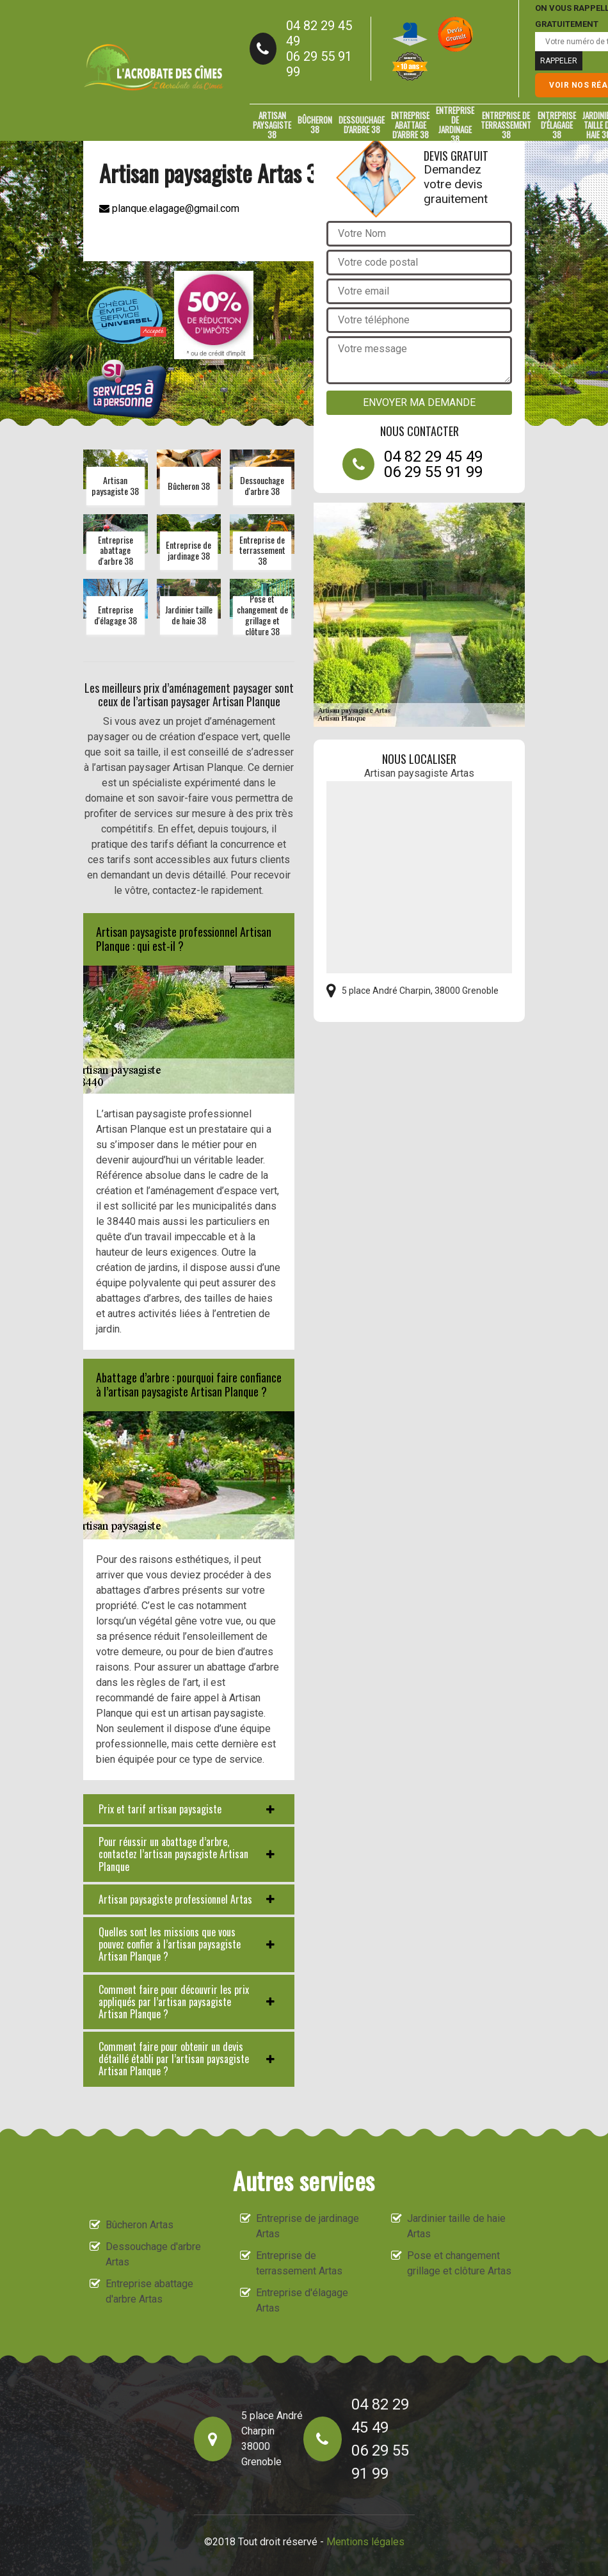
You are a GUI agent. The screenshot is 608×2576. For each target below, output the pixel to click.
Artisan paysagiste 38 (272, 125)
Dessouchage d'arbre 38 (362, 124)
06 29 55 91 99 (319, 64)
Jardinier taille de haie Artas (456, 2226)
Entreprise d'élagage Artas (302, 2300)
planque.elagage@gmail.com (169, 208)
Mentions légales (365, 2542)
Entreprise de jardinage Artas (307, 2226)
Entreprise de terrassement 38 (506, 125)
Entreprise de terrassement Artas (299, 2263)
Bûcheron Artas (139, 2225)
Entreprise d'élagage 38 (557, 125)
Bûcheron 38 (315, 124)
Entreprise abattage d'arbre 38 (410, 125)
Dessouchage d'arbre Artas (153, 2254)
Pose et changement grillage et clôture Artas (459, 2263)
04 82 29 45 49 (319, 33)
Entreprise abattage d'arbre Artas (149, 2291)
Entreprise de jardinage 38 (455, 125)
